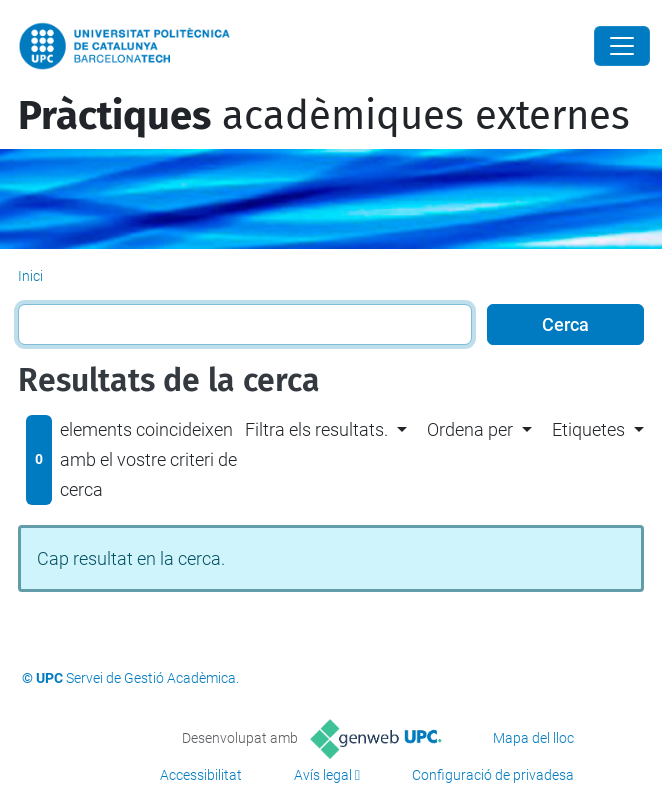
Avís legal (323, 775)
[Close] (622, 46)
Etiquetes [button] (588, 429)
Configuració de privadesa (493, 775)
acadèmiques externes (324, 116)
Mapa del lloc (533, 738)
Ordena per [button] (470, 429)
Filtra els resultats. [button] (316, 429)
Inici (30, 276)
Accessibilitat (201, 775)
